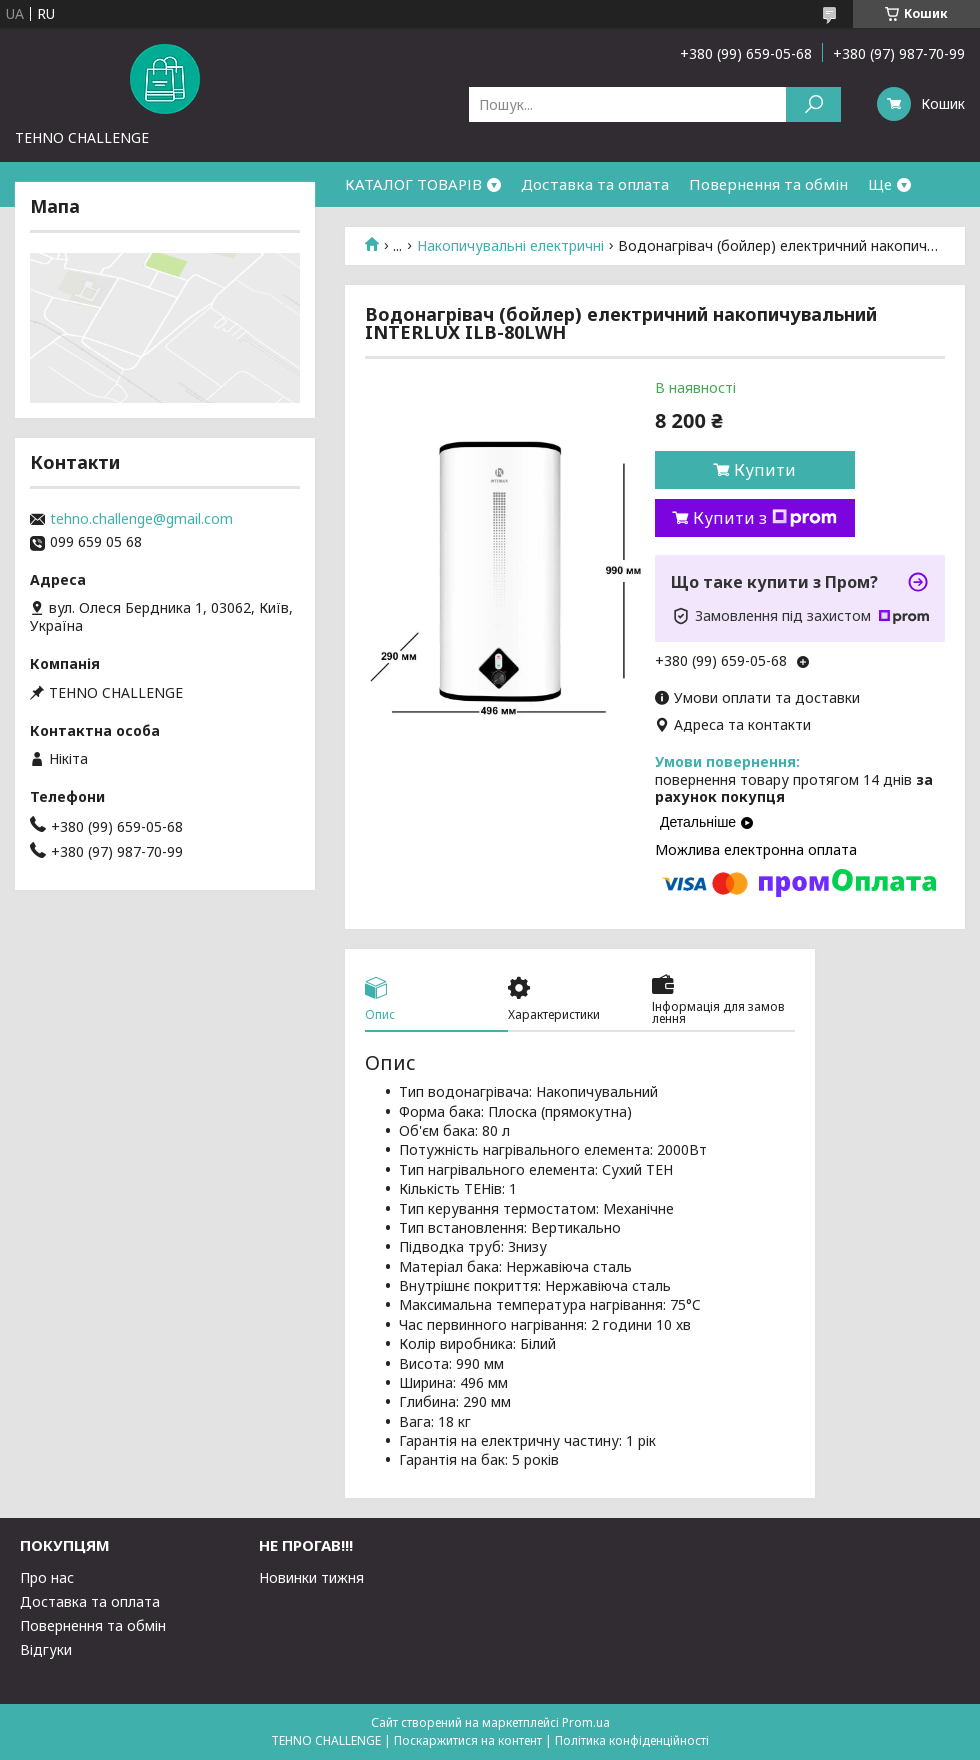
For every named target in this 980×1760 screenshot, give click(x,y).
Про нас (47, 1577)
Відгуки (46, 1649)
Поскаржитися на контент (468, 1740)
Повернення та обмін (768, 184)
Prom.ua (586, 1722)
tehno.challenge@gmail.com (141, 519)
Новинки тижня (311, 1577)
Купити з (765, 518)
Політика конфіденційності (632, 1740)
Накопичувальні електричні (510, 246)
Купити (765, 470)
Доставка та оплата (595, 184)
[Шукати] (813, 104)
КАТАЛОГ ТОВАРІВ (413, 184)
